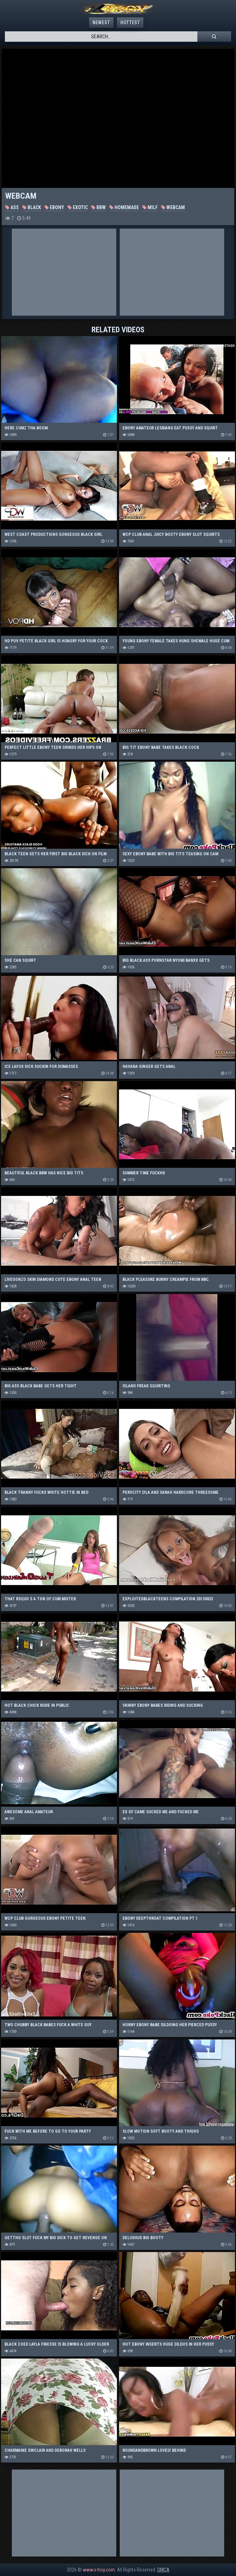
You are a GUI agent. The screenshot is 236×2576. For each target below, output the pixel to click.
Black (31, 207)
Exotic (78, 207)
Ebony (54, 207)
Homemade (124, 207)
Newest (101, 22)
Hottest (130, 22)
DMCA (163, 2570)
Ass (12, 207)
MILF (150, 207)
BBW (98, 207)
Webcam (173, 207)
